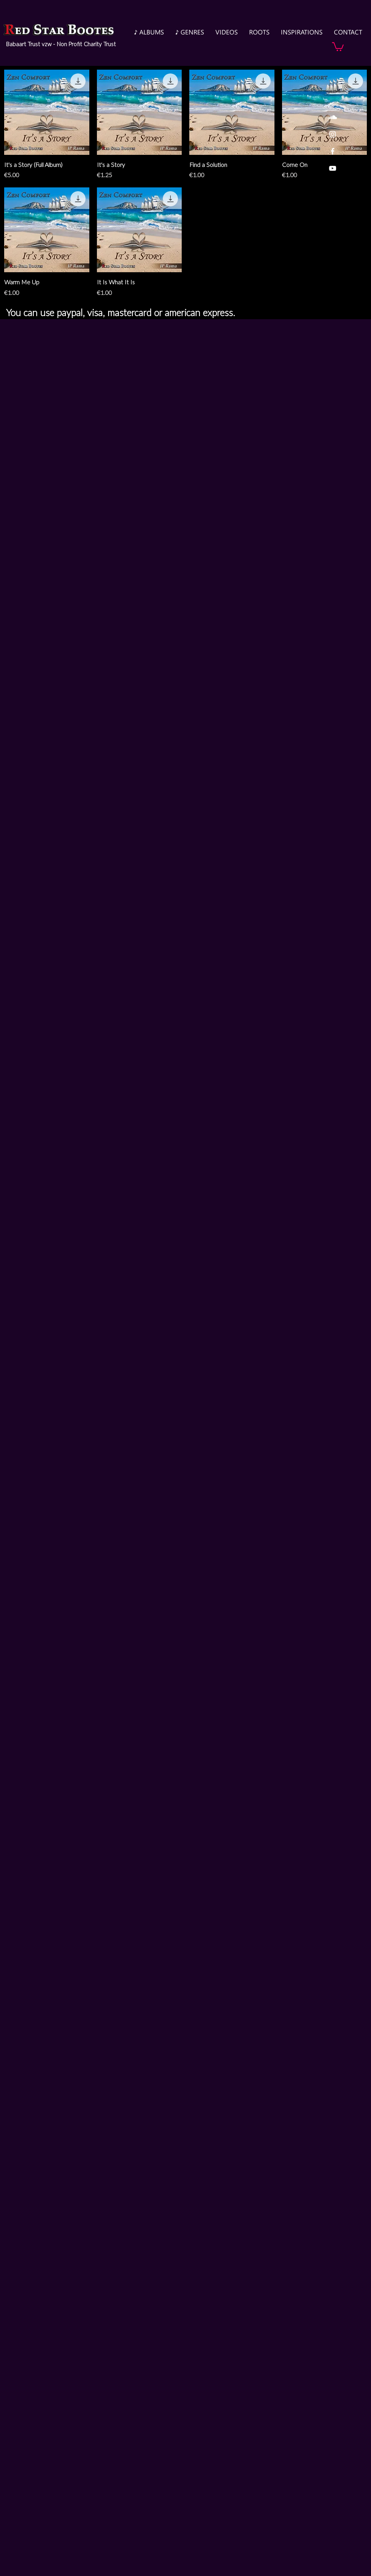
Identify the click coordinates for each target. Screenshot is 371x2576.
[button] (338, 46)
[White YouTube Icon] (332, 168)
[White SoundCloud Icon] (332, 117)
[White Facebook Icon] (332, 151)
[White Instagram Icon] (332, 134)
